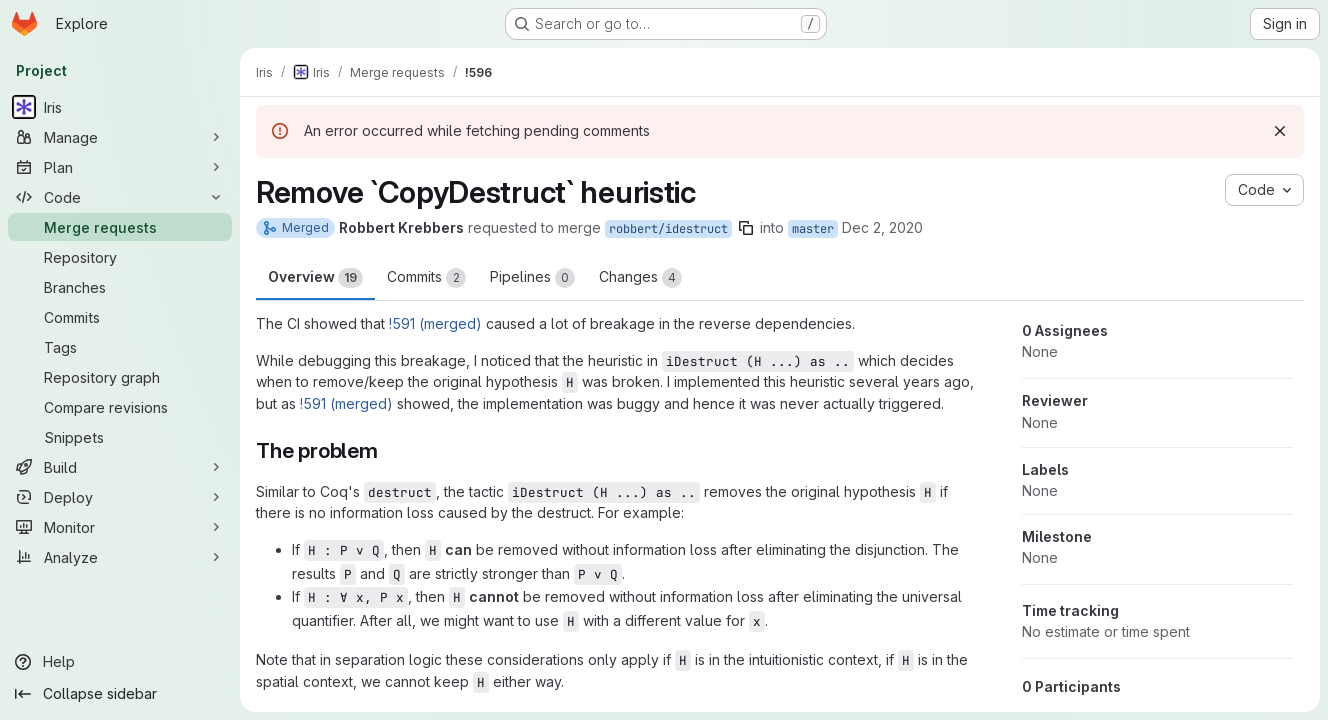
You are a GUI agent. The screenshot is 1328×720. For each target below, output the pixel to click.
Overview (315, 278)
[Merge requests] (120, 227)
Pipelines (532, 278)
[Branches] (120, 287)
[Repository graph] (120, 377)
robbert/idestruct (668, 229)
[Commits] (120, 317)
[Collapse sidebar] (120, 694)
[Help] (120, 662)
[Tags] (120, 347)
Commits (426, 278)
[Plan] (120, 167)
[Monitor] (120, 527)
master (813, 229)
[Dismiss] (1280, 131)
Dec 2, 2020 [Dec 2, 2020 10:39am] (882, 227)
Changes (640, 278)
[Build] (120, 467)
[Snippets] (120, 437)
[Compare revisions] (120, 407)
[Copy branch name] (746, 228)
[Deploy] (120, 497)
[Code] (120, 197)
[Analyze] (120, 557)
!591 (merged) (435, 323)
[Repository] (120, 257)
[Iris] (120, 107)
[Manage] (120, 137)
